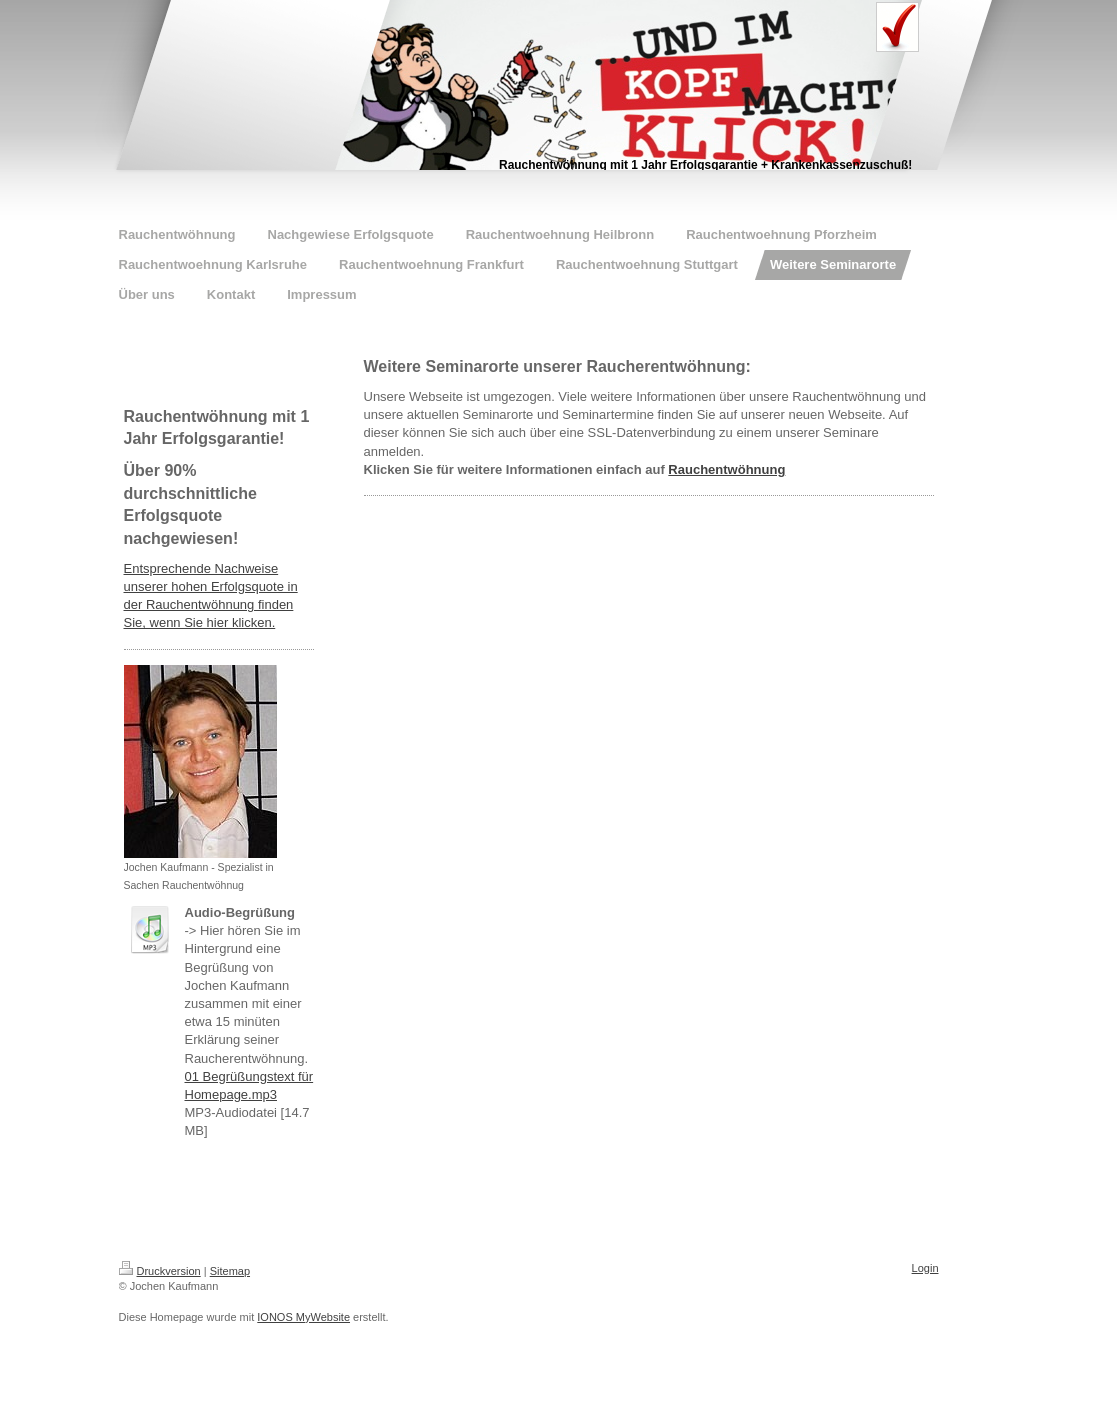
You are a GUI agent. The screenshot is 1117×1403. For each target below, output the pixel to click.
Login (925, 1268)
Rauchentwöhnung (726, 469)
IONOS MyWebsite (303, 1317)
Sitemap (230, 1271)
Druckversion (160, 1271)
